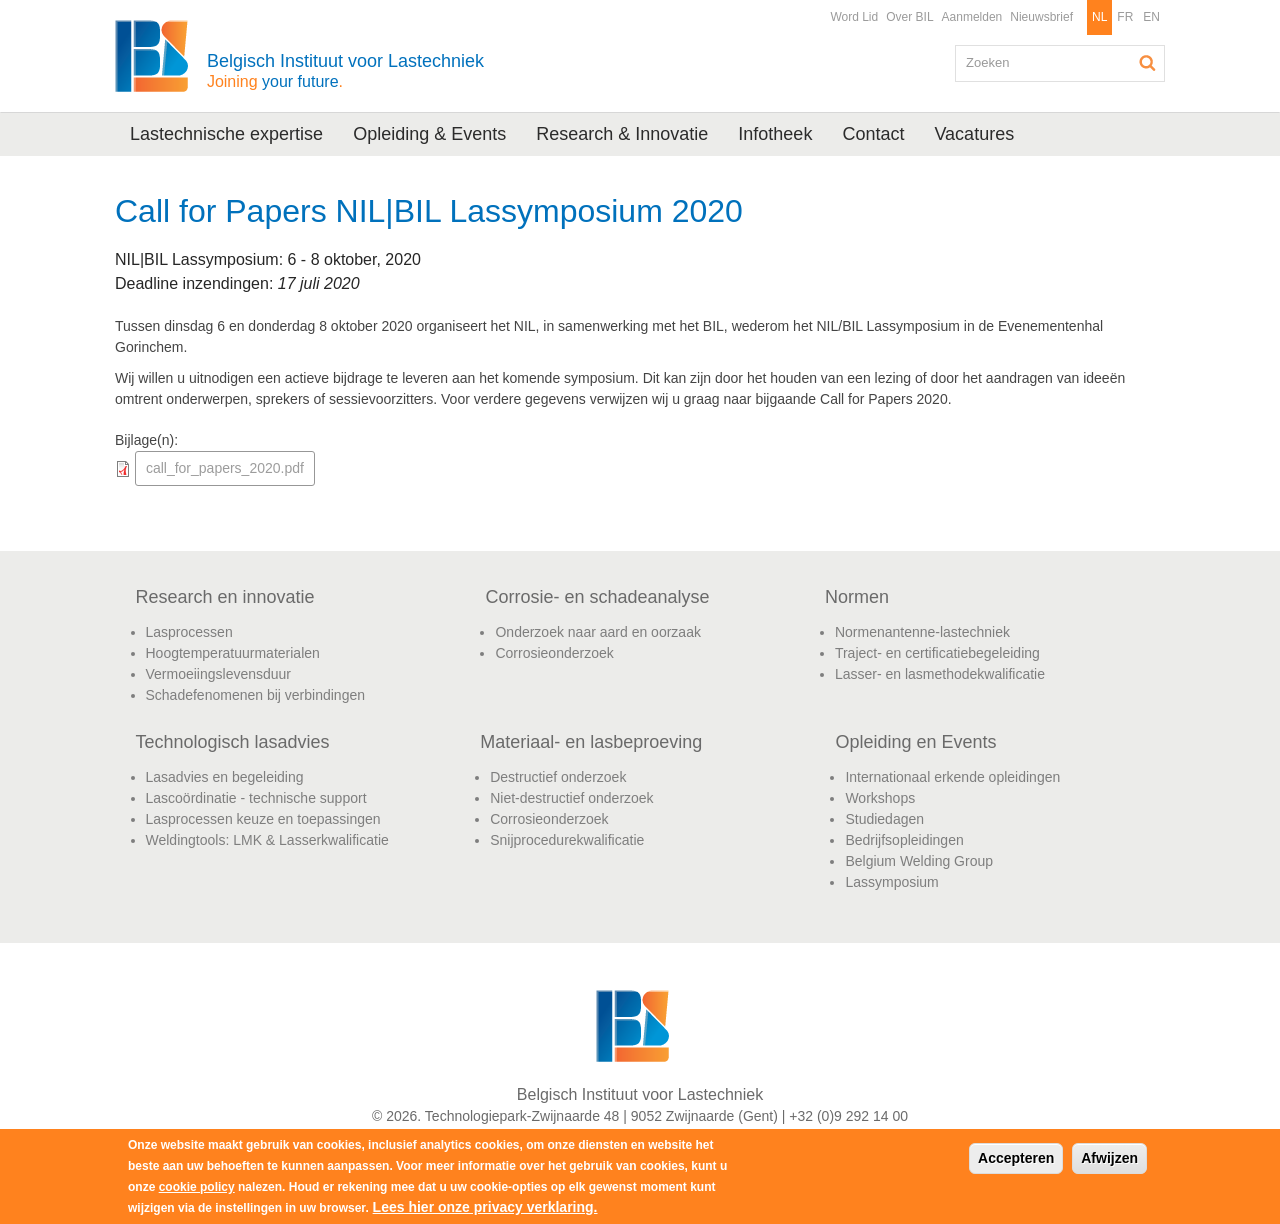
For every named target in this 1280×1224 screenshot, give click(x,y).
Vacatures (974, 134)
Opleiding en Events (915, 742)
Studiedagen (884, 819)
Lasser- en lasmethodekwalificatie (940, 674)
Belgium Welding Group (919, 861)
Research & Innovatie (622, 134)
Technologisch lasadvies (233, 742)
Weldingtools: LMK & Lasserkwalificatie (267, 840)
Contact (873, 134)
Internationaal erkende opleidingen (952, 777)
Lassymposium (891, 882)
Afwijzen (1109, 1158)
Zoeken (1148, 63)
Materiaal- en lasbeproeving (591, 742)
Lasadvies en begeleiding (225, 777)
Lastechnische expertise (226, 134)
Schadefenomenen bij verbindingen (256, 695)
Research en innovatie (225, 597)
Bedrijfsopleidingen (904, 840)
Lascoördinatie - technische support (256, 798)
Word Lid (854, 17)
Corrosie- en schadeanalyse (597, 597)
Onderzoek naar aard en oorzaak (597, 632)
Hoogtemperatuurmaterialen (233, 653)
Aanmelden (972, 17)
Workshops (880, 798)
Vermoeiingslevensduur (219, 674)
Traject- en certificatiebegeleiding (937, 653)
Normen (857, 597)
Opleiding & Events (429, 134)
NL (1099, 17)
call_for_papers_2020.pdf (225, 468)
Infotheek (775, 134)
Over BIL (909, 17)
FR (1125, 17)
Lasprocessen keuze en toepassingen (263, 819)
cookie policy (197, 1187)
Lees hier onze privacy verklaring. (485, 1207)
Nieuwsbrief (1041, 17)
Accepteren (1016, 1158)
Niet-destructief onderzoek (571, 798)
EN (1151, 17)
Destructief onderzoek (558, 777)
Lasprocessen (189, 632)
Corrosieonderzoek (554, 653)
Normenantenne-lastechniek (922, 632)
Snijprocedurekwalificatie (567, 840)
